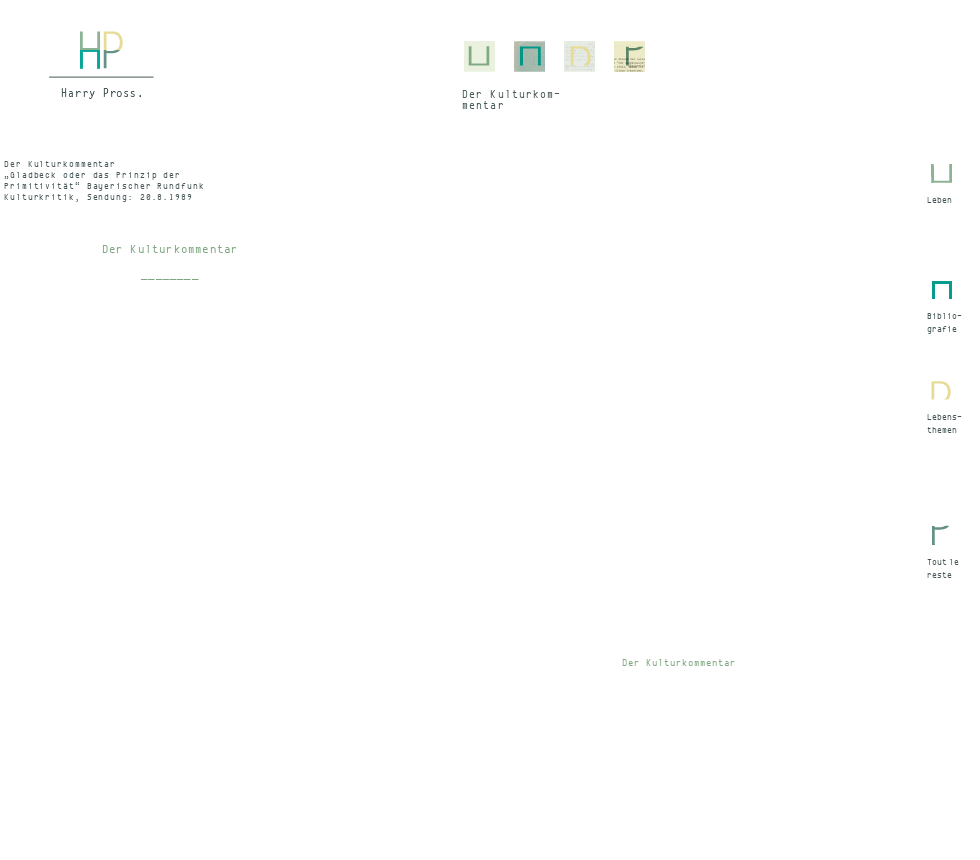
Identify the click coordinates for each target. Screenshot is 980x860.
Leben (939, 200)
